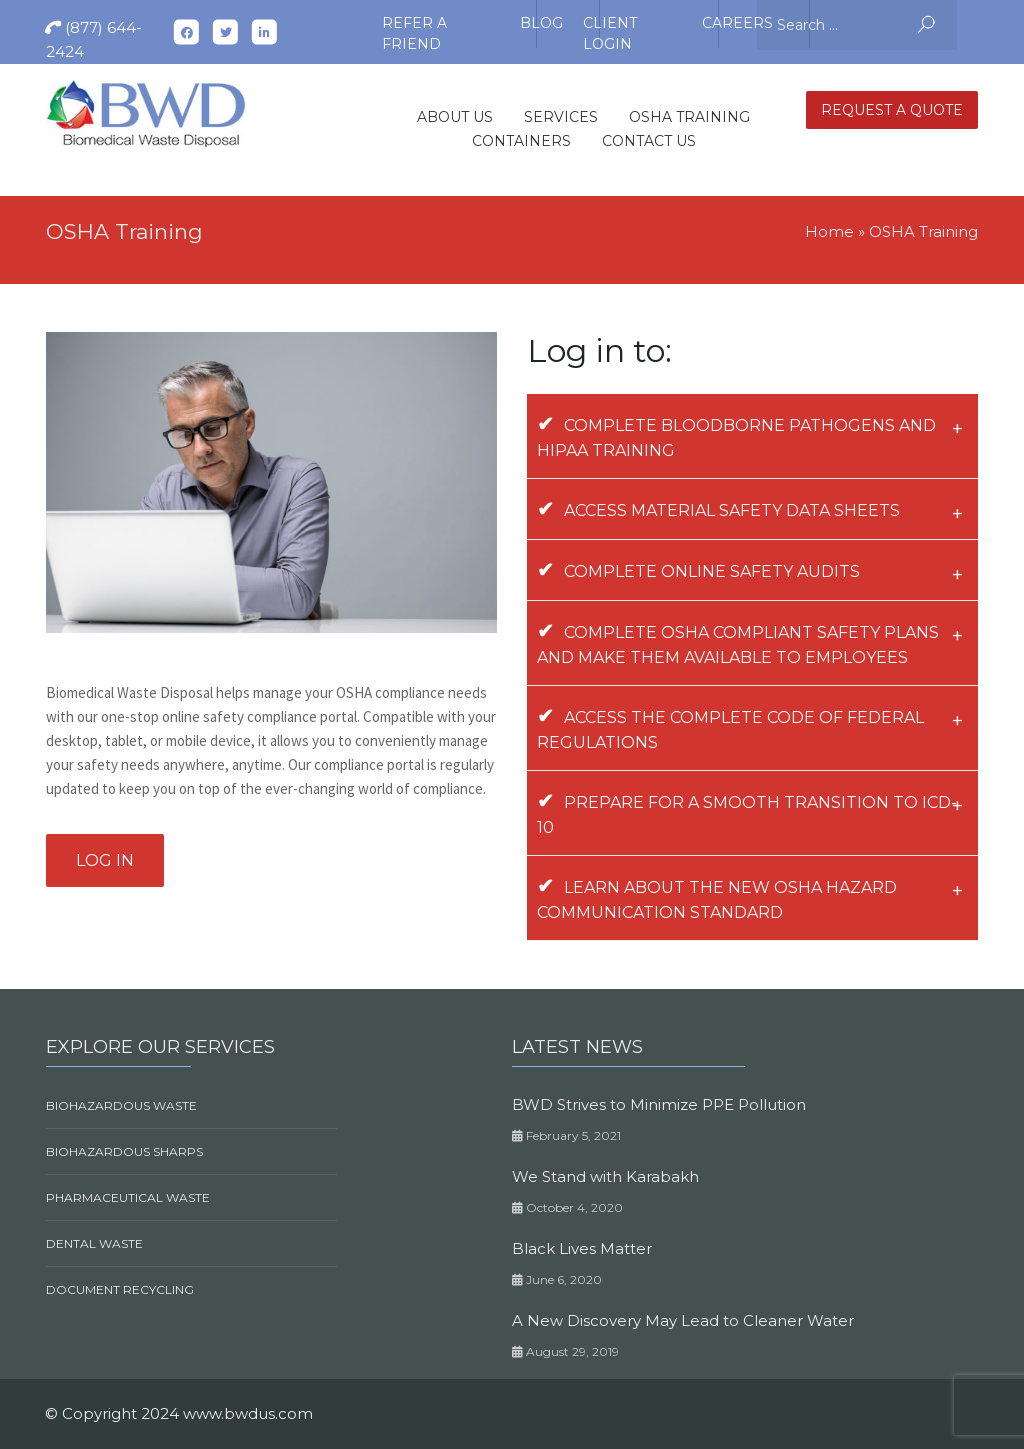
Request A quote (892, 110)
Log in (105, 860)
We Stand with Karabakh (605, 1176)
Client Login (610, 26)
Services (561, 117)
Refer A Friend (414, 26)
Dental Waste (94, 1243)
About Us (455, 117)
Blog (541, 23)
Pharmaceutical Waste (128, 1197)
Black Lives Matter (582, 1248)
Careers (737, 23)
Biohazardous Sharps (124, 1151)
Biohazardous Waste (121, 1105)
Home (829, 231)
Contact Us (649, 141)
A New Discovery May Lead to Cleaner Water (683, 1320)
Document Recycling (120, 1289)
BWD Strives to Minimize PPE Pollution (659, 1104)
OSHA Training (689, 117)
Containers (521, 141)
